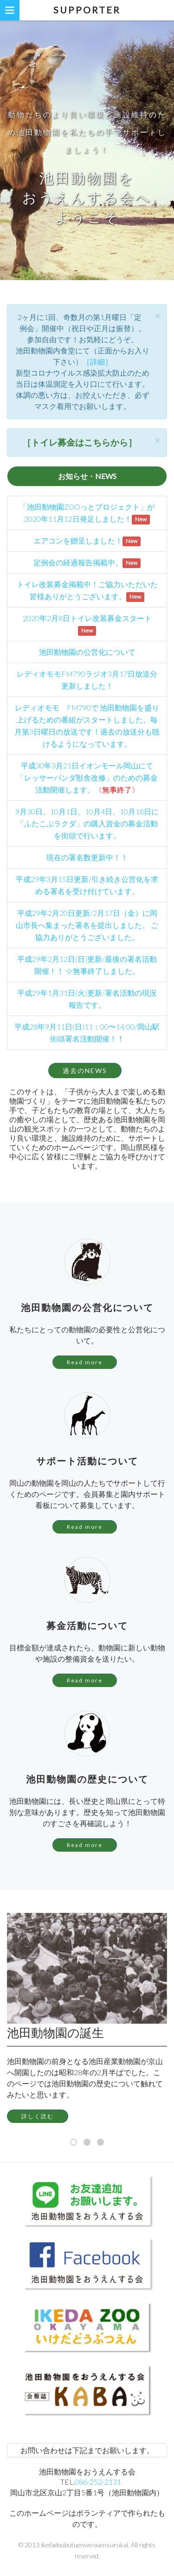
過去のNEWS (85, 1070)
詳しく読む (37, 2116)
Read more (85, 1362)
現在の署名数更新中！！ (87, 857)
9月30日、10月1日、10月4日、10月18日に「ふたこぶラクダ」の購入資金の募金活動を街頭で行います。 (87, 823)
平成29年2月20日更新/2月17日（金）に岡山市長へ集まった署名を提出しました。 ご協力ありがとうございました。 (87, 924)
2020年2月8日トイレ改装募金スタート (87, 618)
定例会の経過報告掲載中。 (77, 562)
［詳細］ (97, 361)
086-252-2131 (98, 2481)
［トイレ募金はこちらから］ (79, 442)
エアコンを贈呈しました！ (77, 540)
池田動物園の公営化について (87, 651)
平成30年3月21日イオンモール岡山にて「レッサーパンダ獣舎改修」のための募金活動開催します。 (87, 777)
